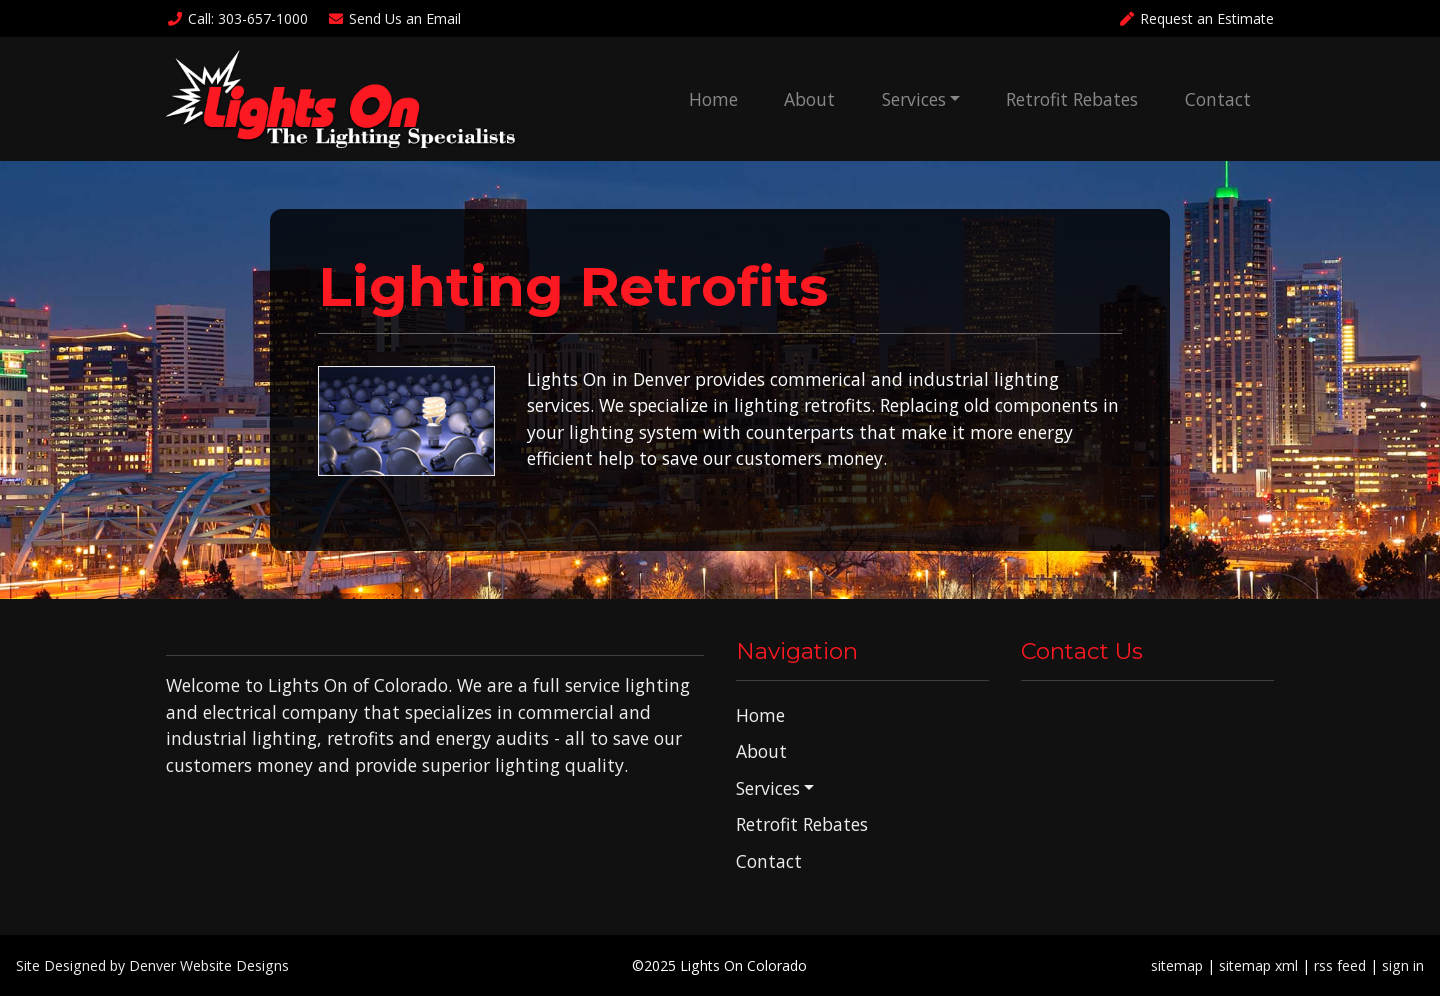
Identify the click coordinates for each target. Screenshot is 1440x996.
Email (395, 18)
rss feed (1340, 965)
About (809, 99)
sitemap (1177, 965)
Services (914, 99)
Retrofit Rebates (1072, 99)
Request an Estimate (1196, 18)
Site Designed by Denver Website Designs (152, 965)
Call (237, 18)
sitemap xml (1258, 965)
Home (713, 99)
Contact (1218, 99)
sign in (1403, 965)
